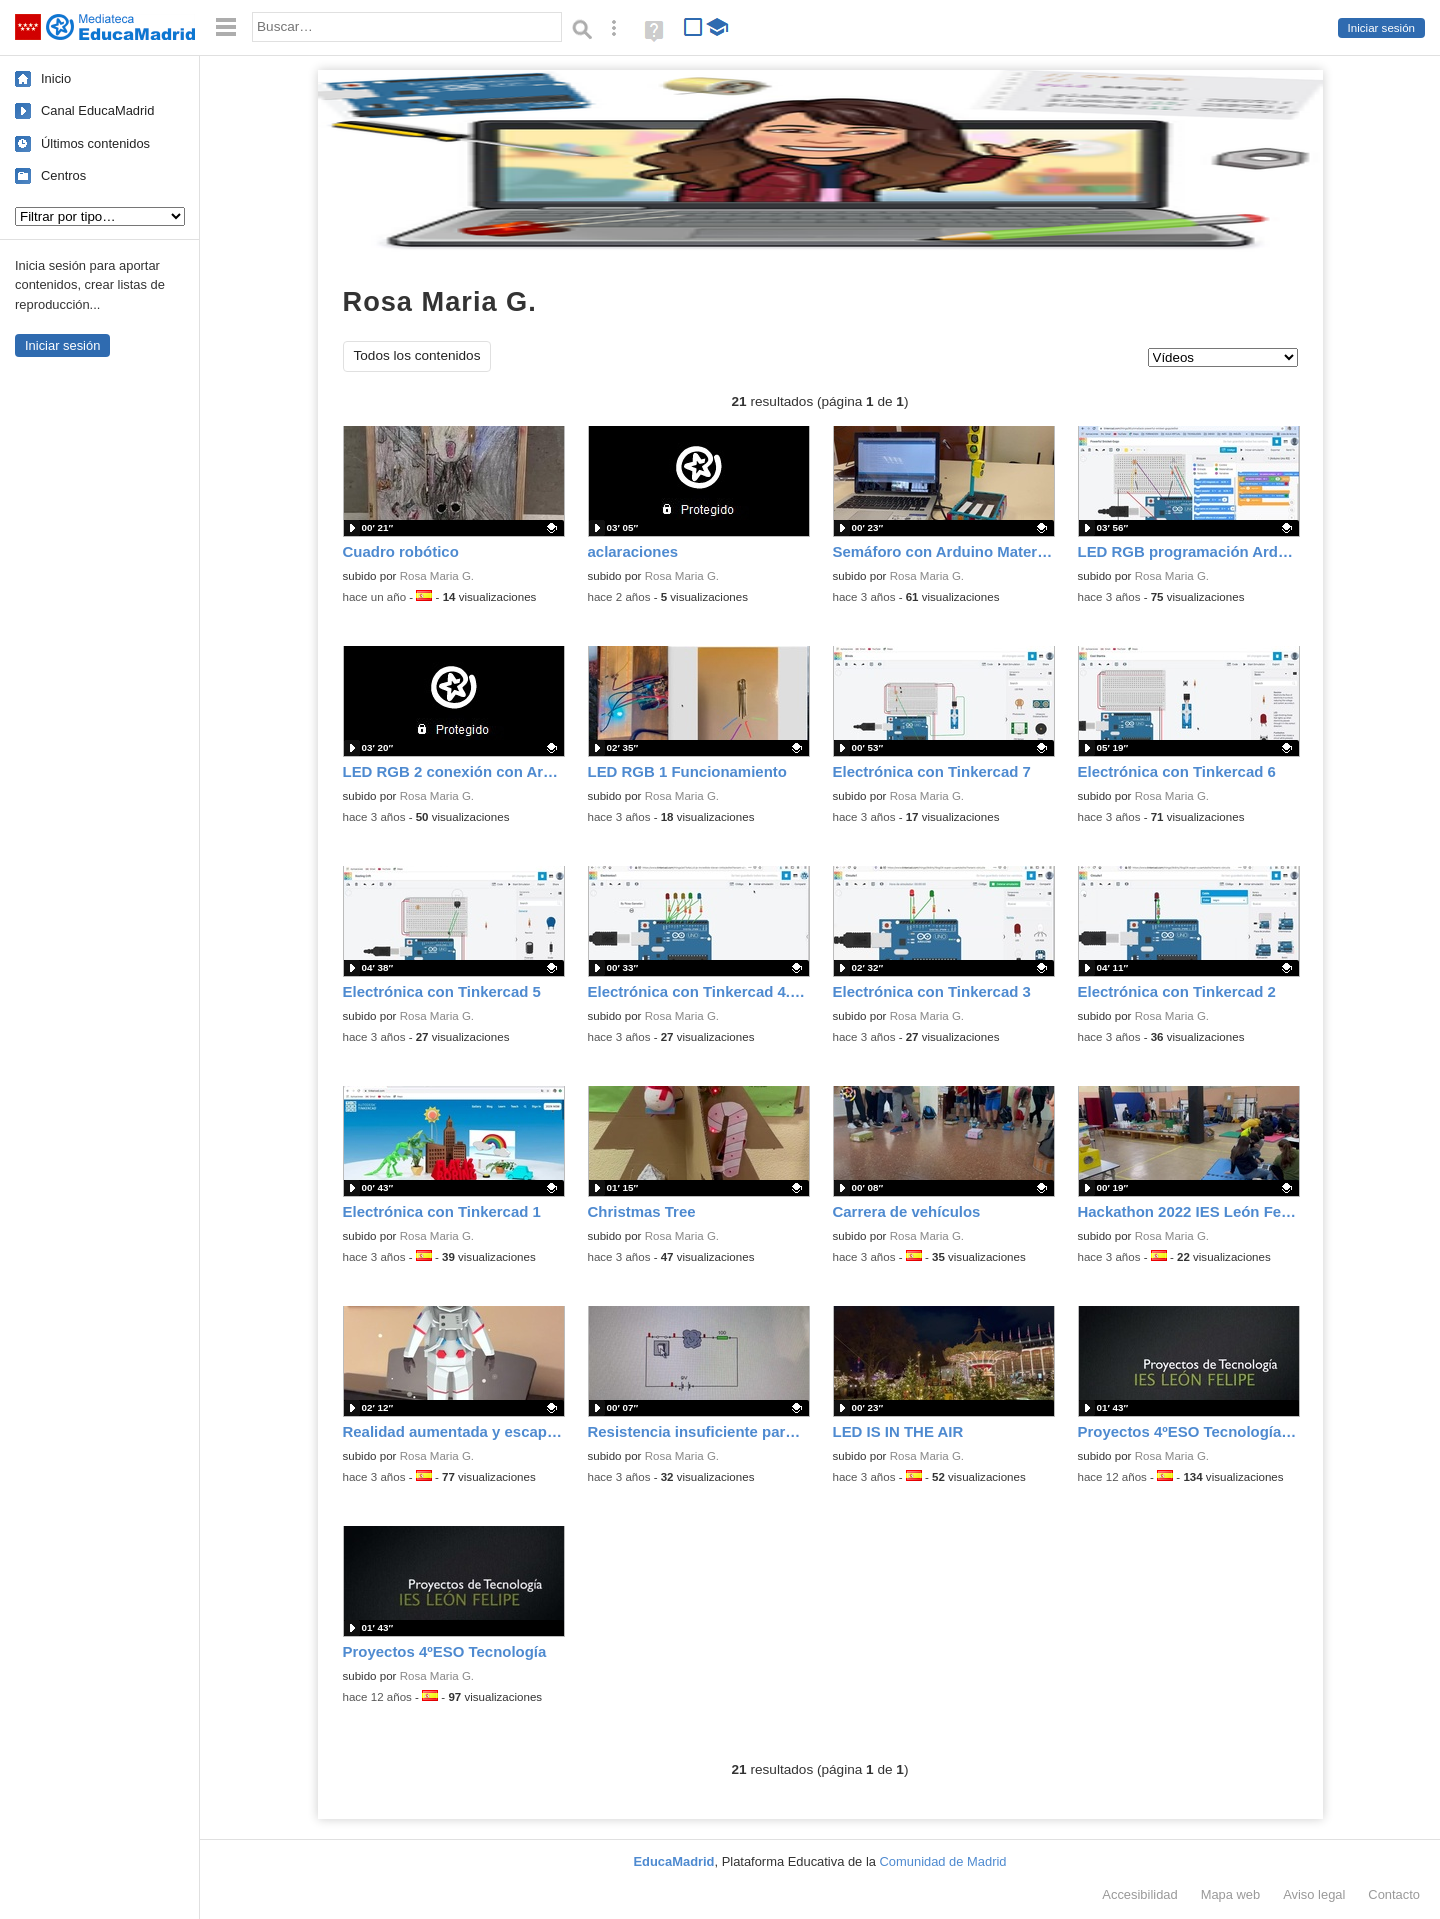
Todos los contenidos (417, 355)
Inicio (56, 78)
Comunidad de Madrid (943, 1861)
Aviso (1314, 1894)
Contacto (1394, 1894)
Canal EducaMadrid (97, 110)
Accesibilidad (1139, 1894)
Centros (63, 175)
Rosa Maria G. (437, 576)
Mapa (1231, 1894)
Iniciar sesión (1381, 28)
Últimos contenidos (95, 143)
